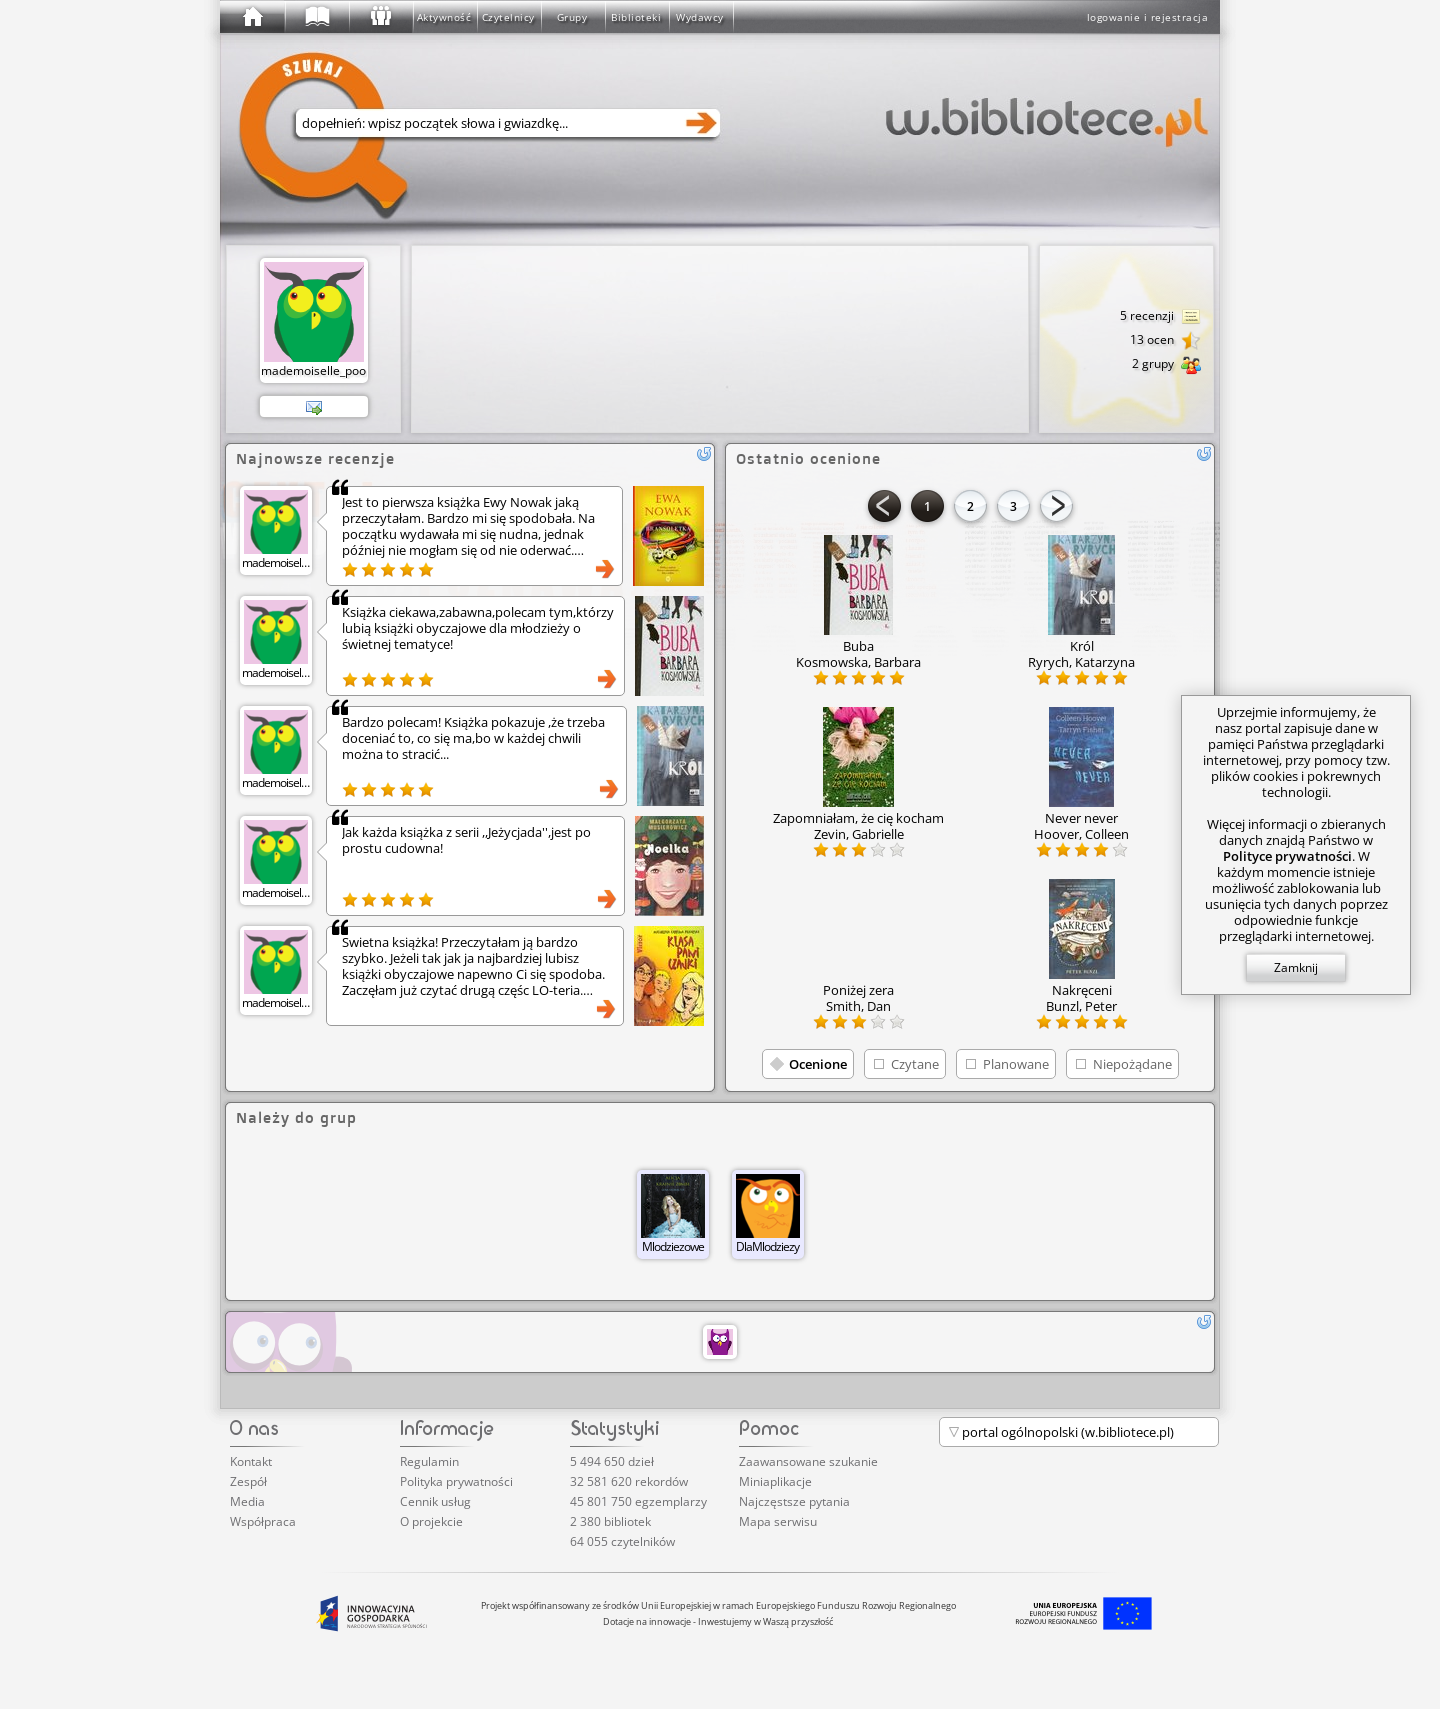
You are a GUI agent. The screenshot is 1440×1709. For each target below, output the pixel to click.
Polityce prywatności (1287, 856)
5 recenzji (1160, 317)
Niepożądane (1132, 1064)
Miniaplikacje (775, 1481)
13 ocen (1165, 341)
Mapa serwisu (778, 1521)
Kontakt (251, 1461)
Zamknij (1296, 967)
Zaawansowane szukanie (808, 1461)
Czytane (915, 1064)
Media (247, 1501)
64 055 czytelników (622, 1541)
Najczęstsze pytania (794, 1501)
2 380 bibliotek (610, 1521)
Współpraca (263, 1521)
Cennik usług (435, 1501)
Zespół (248, 1481)
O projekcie (431, 1521)
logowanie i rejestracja (1148, 17)
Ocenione (818, 1064)
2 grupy (1166, 365)
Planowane (1016, 1064)
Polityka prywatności (456, 1481)
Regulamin (429, 1461)
